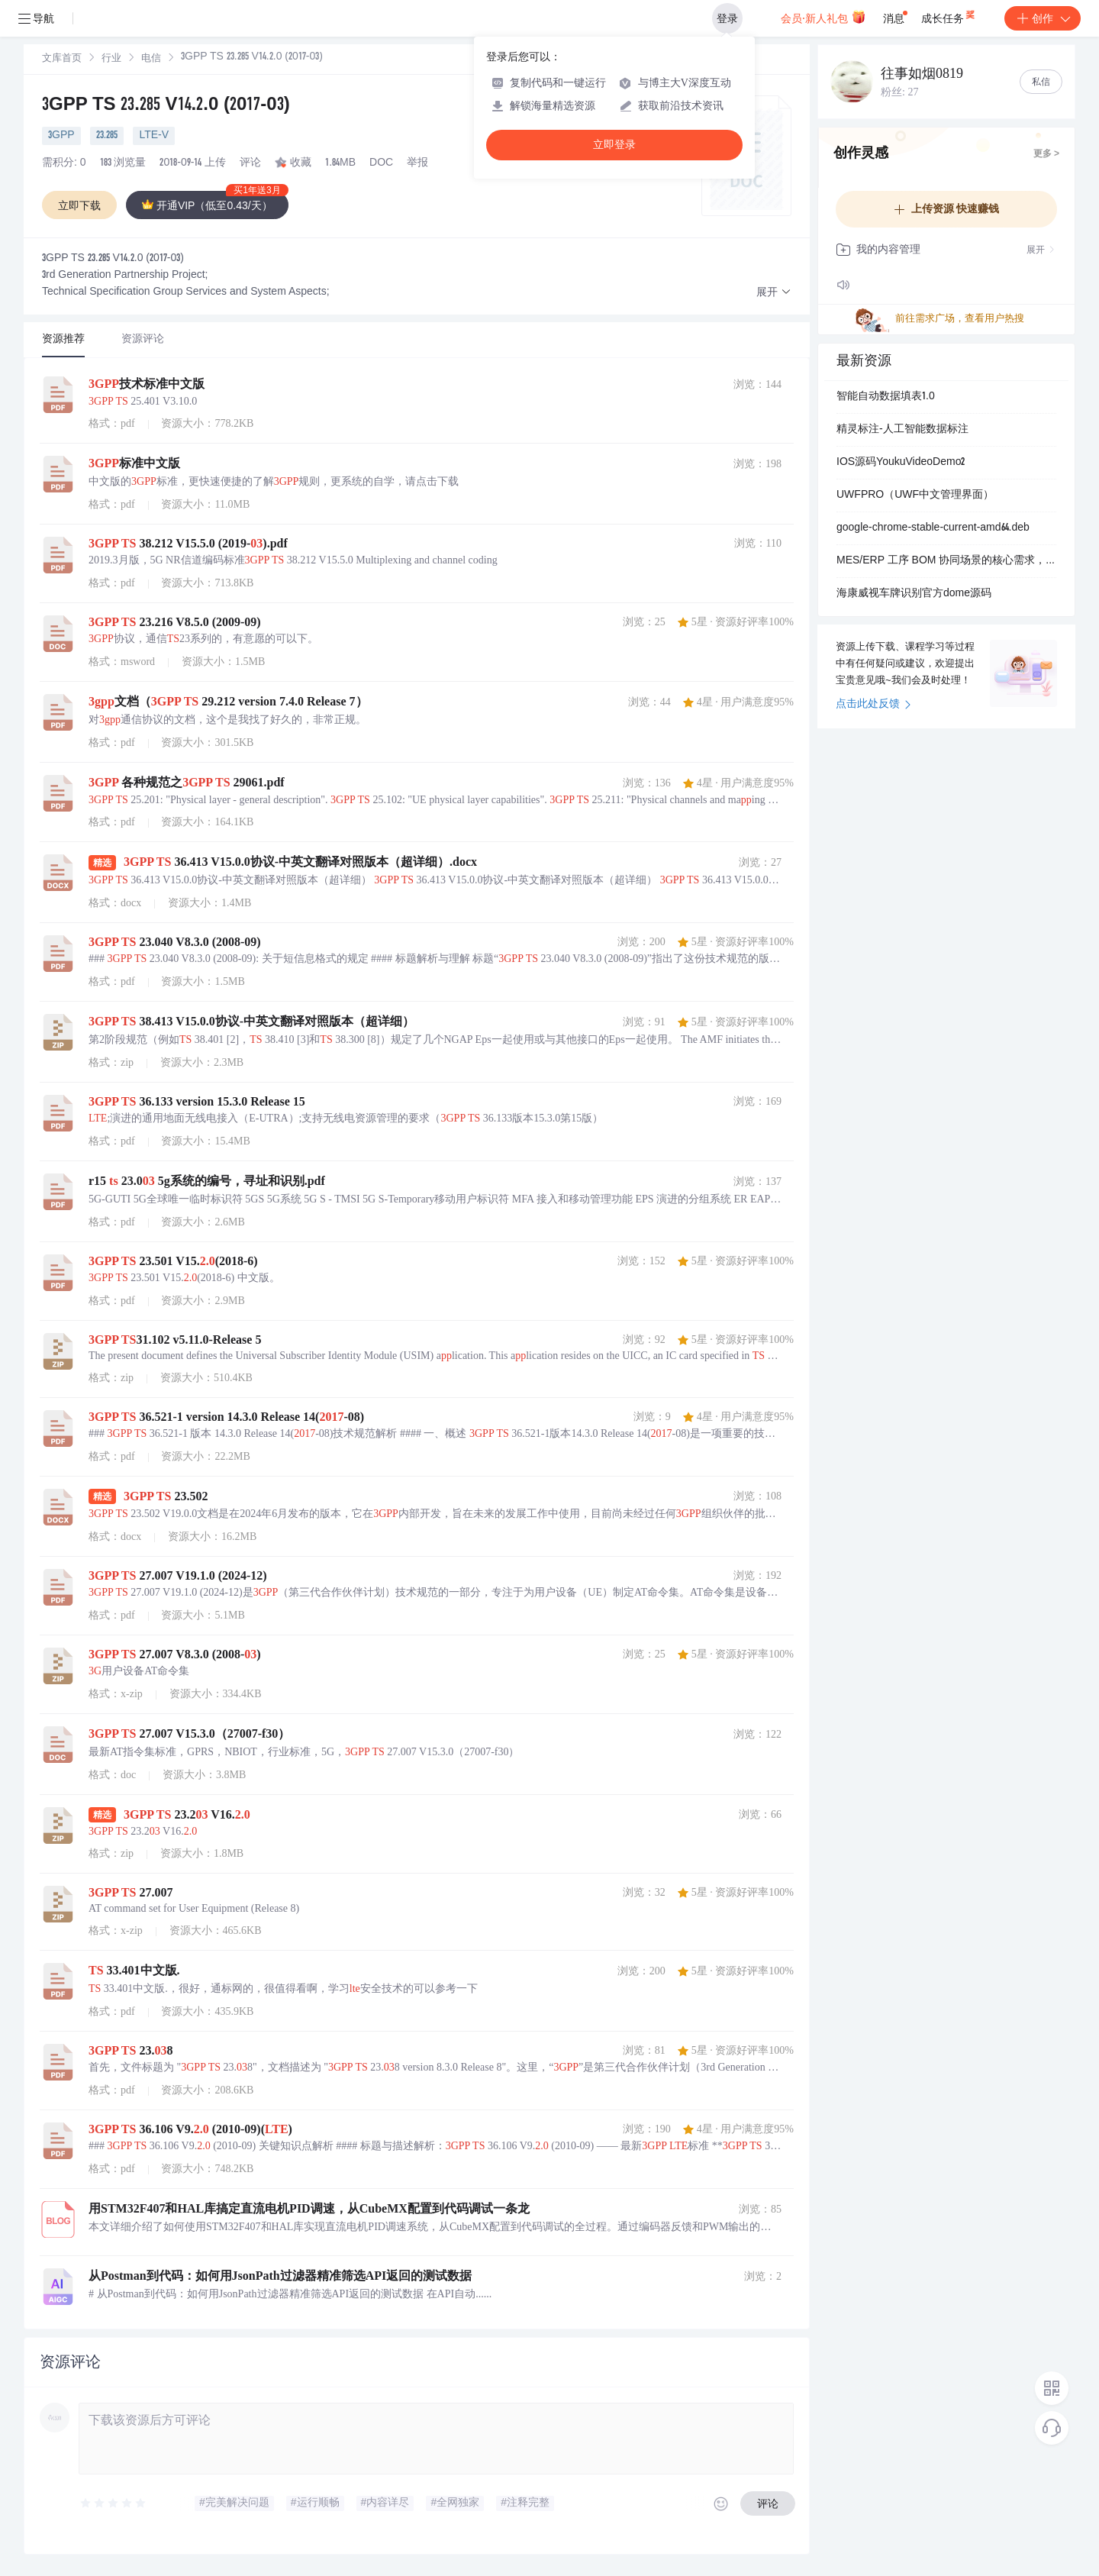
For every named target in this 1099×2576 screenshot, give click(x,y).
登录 (727, 18)
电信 (151, 59)
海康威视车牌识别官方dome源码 (913, 594)
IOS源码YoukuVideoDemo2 (900, 462)
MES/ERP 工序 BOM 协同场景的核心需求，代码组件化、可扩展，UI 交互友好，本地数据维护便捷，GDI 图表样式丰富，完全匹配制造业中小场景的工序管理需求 (946, 561)
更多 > (1046, 154)
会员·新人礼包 (823, 16)
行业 (111, 59)
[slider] (114, 2503)
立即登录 (614, 144)
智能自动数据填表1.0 (885, 397)
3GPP (61, 136)
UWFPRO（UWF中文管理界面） (915, 495)
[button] (773, 293)
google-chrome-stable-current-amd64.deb (933, 528)
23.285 (107, 136)
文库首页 (62, 59)
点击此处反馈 (873, 704)
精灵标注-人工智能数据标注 (902, 429)
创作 (1042, 18)
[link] (62, 58)
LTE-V (154, 136)
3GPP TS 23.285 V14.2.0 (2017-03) (166, 106)
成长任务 (949, 15)
